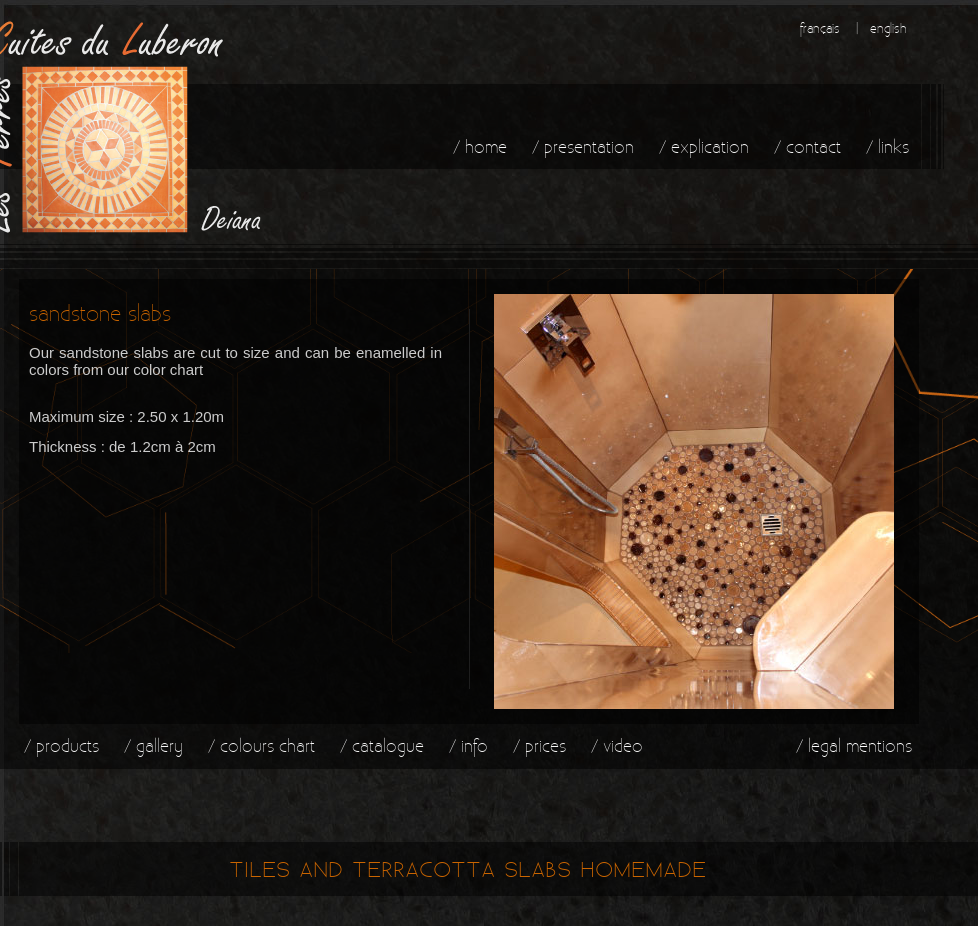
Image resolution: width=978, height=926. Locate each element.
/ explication (704, 146)
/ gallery (153, 745)
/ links (887, 146)
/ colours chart (261, 745)
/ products (61, 745)
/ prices (539, 745)
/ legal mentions (854, 745)
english (888, 28)
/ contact (807, 146)
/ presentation (583, 146)
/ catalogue (382, 745)
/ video (617, 745)
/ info (468, 745)
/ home (480, 146)
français (820, 28)
